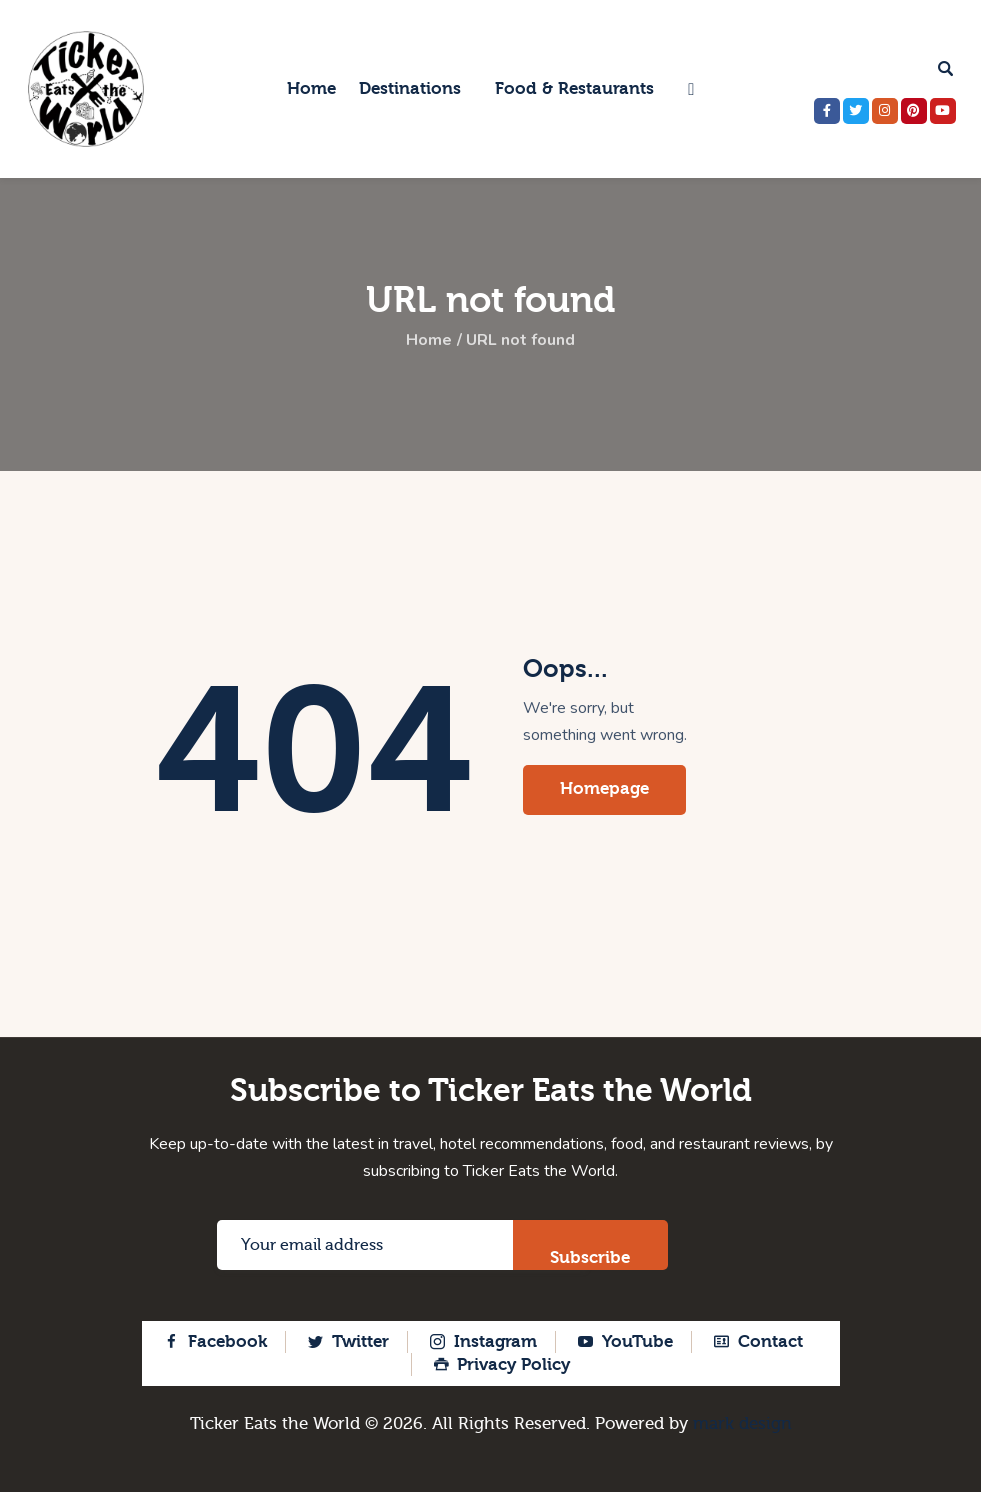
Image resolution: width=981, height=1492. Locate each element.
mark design (742, 1423)
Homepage (604, 788)
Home (429, 341)
